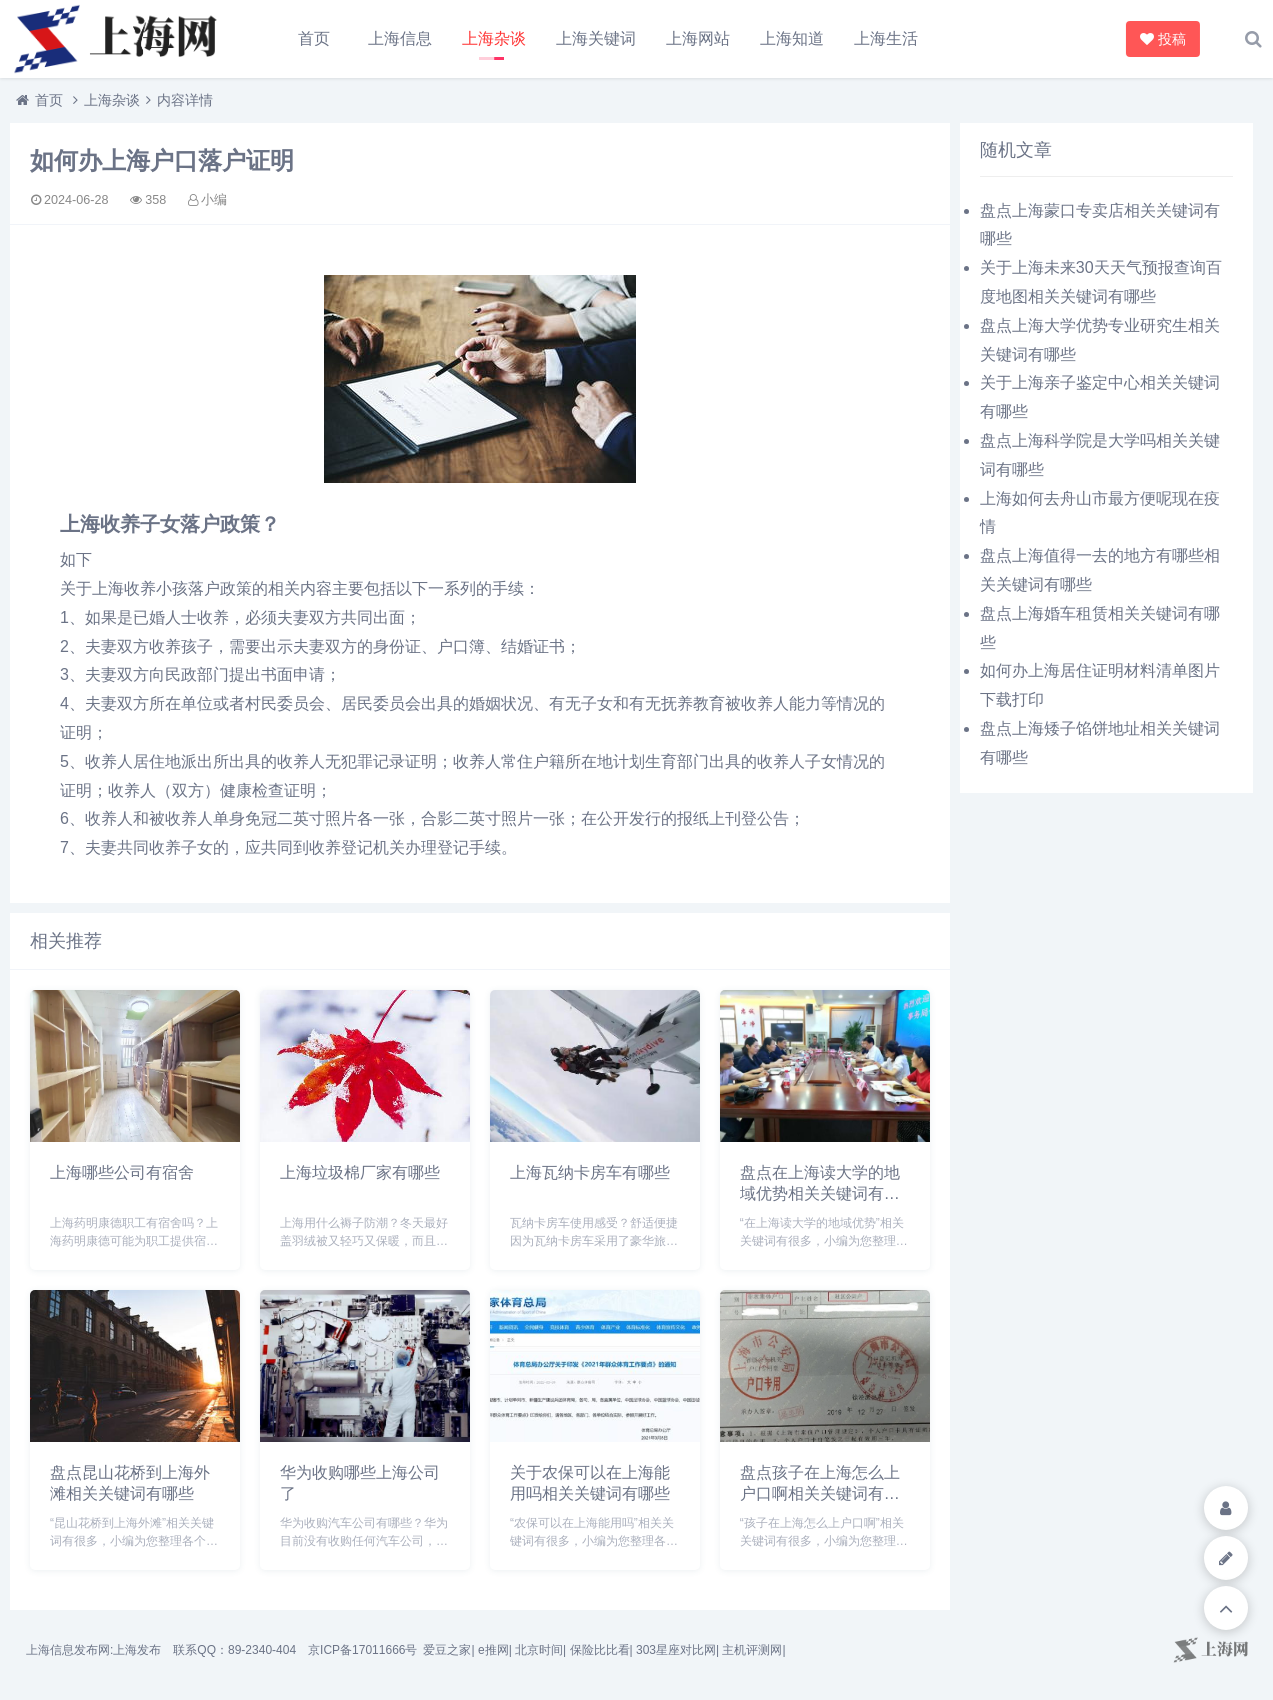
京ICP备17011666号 (362, 1650)
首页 (314, 38)
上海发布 (137, 1650)
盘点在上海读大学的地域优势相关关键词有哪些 (820, 1193)
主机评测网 (752, 1650)
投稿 (1165, 39)
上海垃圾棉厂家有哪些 (360, 1172)
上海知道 (792, 38)
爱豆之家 (447, 1650)
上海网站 (698, 38)
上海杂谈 (494, 38)
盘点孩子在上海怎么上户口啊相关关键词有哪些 (820, 1493)
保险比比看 (600, 1650)
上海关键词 (596, 38)
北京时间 (539, 1650)
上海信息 (400, 38)
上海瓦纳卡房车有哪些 (590, 1172)
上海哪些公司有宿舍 (122, 1172)
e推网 (493, 1650)
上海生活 (886, 38)
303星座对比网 (676, 1650)
